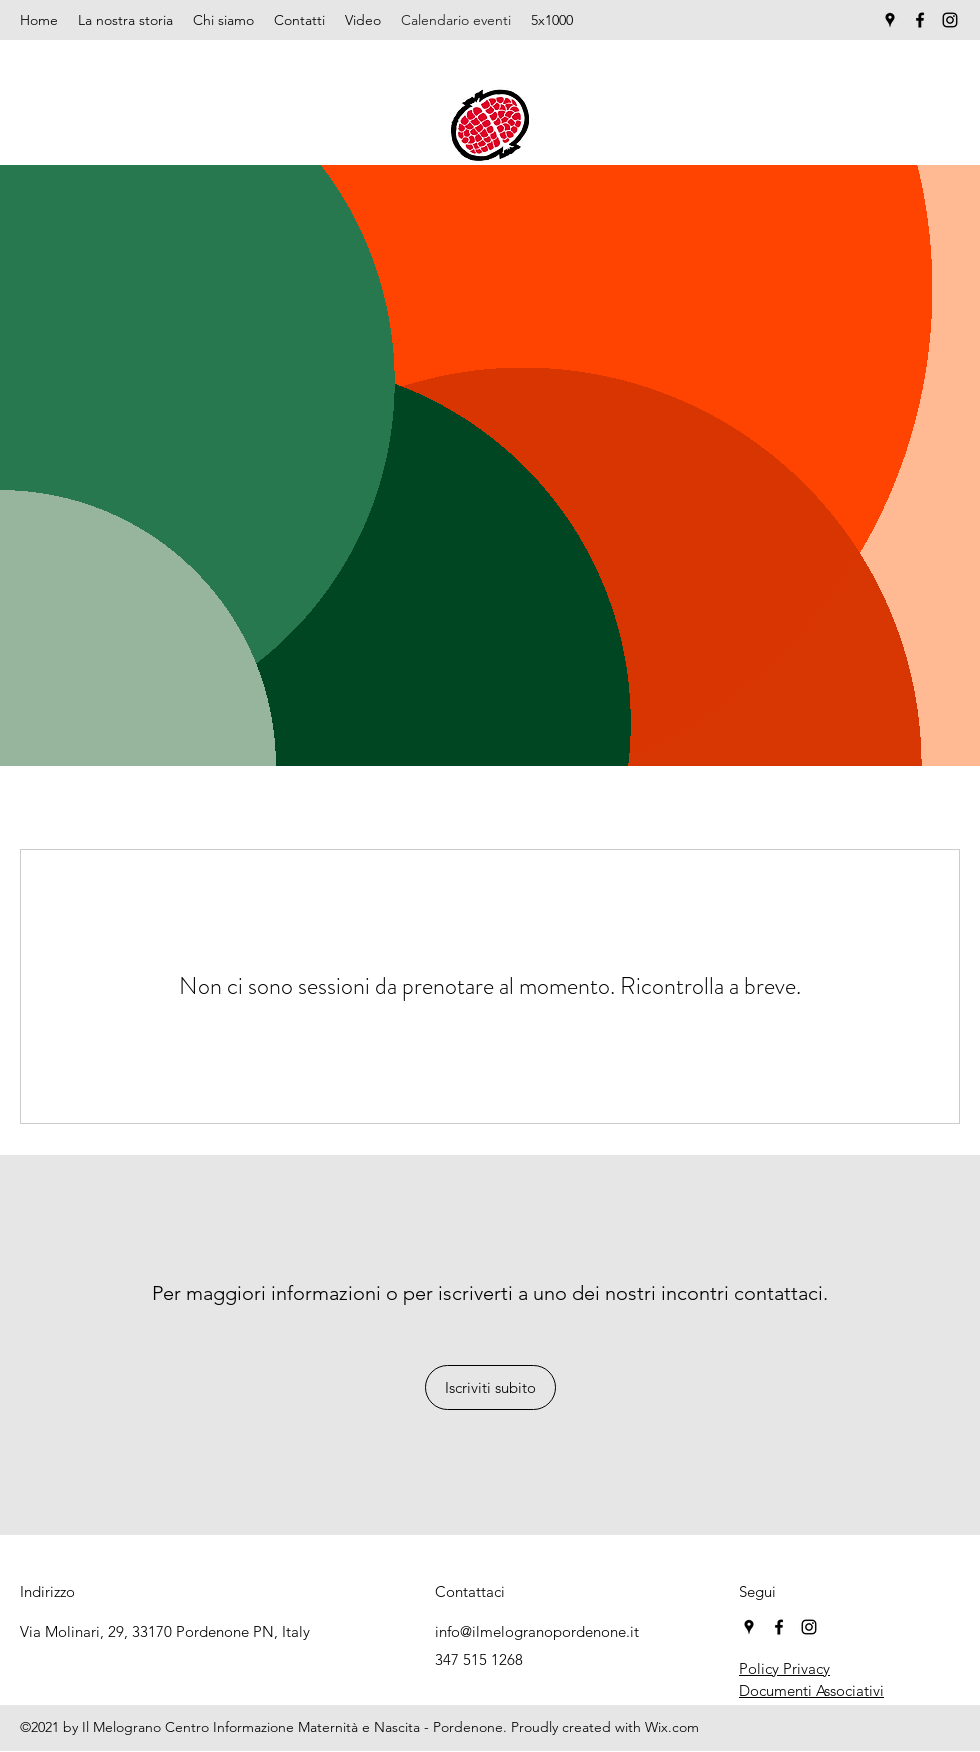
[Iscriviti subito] (490, 1387)
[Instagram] (950, 20)
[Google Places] (890, 20)
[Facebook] (920, 20)
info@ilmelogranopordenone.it (537, 1631)
